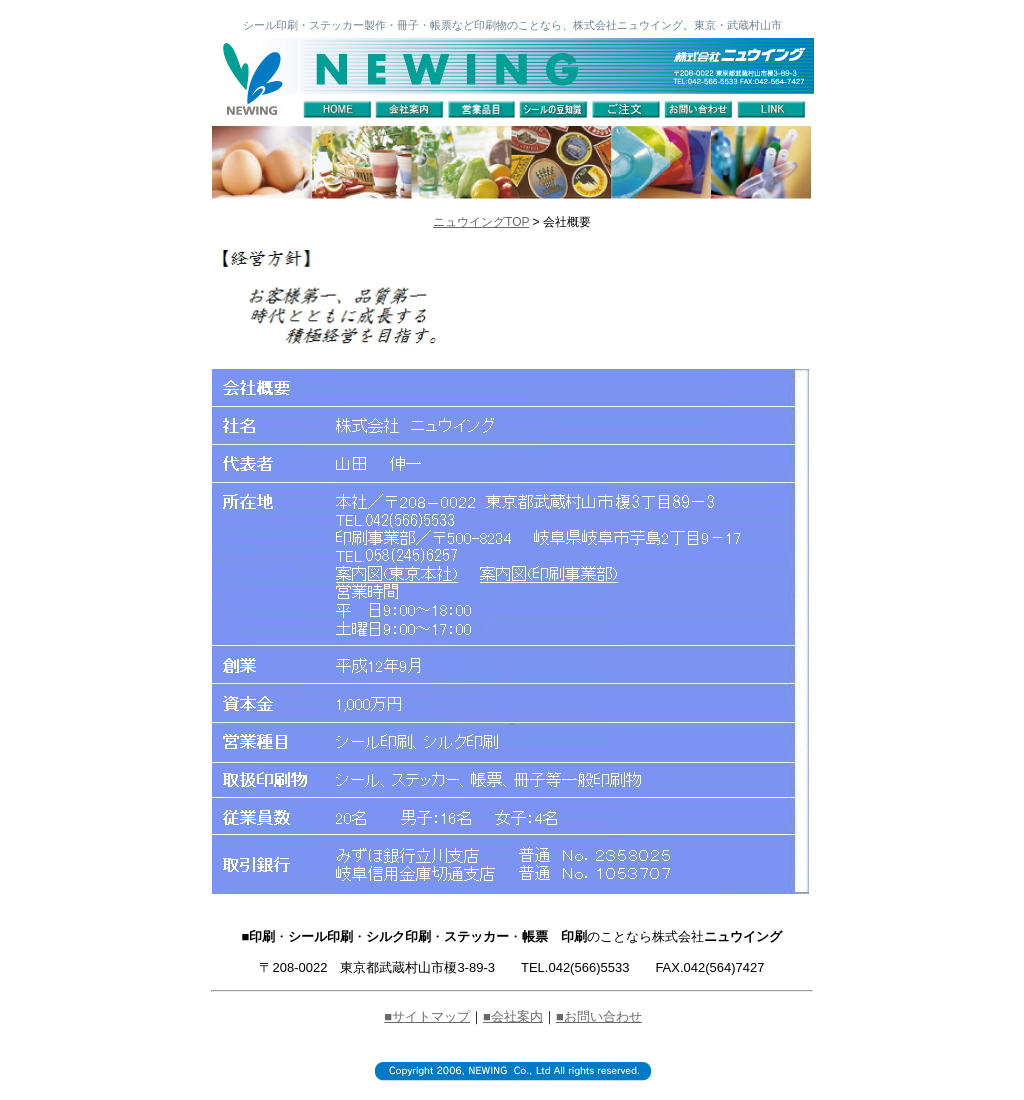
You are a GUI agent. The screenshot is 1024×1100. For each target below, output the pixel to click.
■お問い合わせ (599, 1016)
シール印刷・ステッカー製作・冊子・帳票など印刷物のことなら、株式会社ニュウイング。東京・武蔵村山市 (512, 25)
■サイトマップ (427, 1016)
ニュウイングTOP (481, 222)
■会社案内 (513, 1016)
